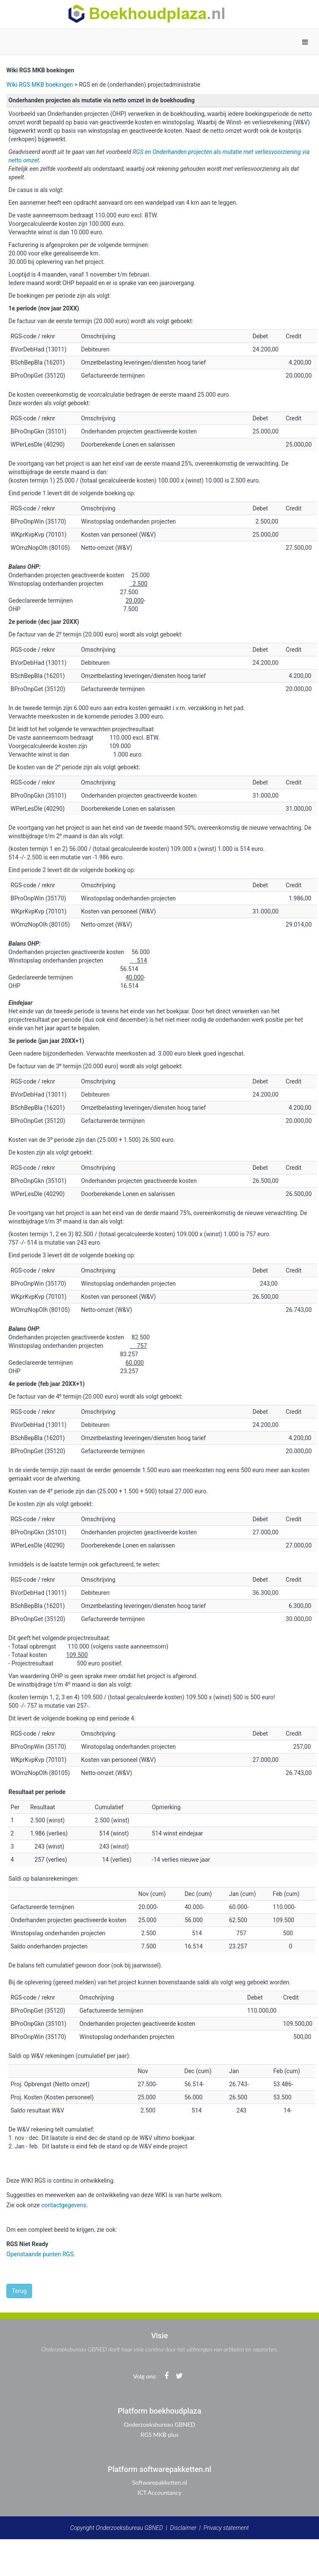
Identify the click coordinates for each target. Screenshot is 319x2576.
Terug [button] (19, 2291)
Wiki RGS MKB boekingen (39, 84)
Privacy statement (226, 2527)
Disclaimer (183, 2527)
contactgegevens (64, 2205)
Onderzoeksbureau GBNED (159, 2424)
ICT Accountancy (160, 2492)
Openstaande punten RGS (40, 2254)
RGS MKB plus (159, 2434)
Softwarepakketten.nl (159, 2482)
